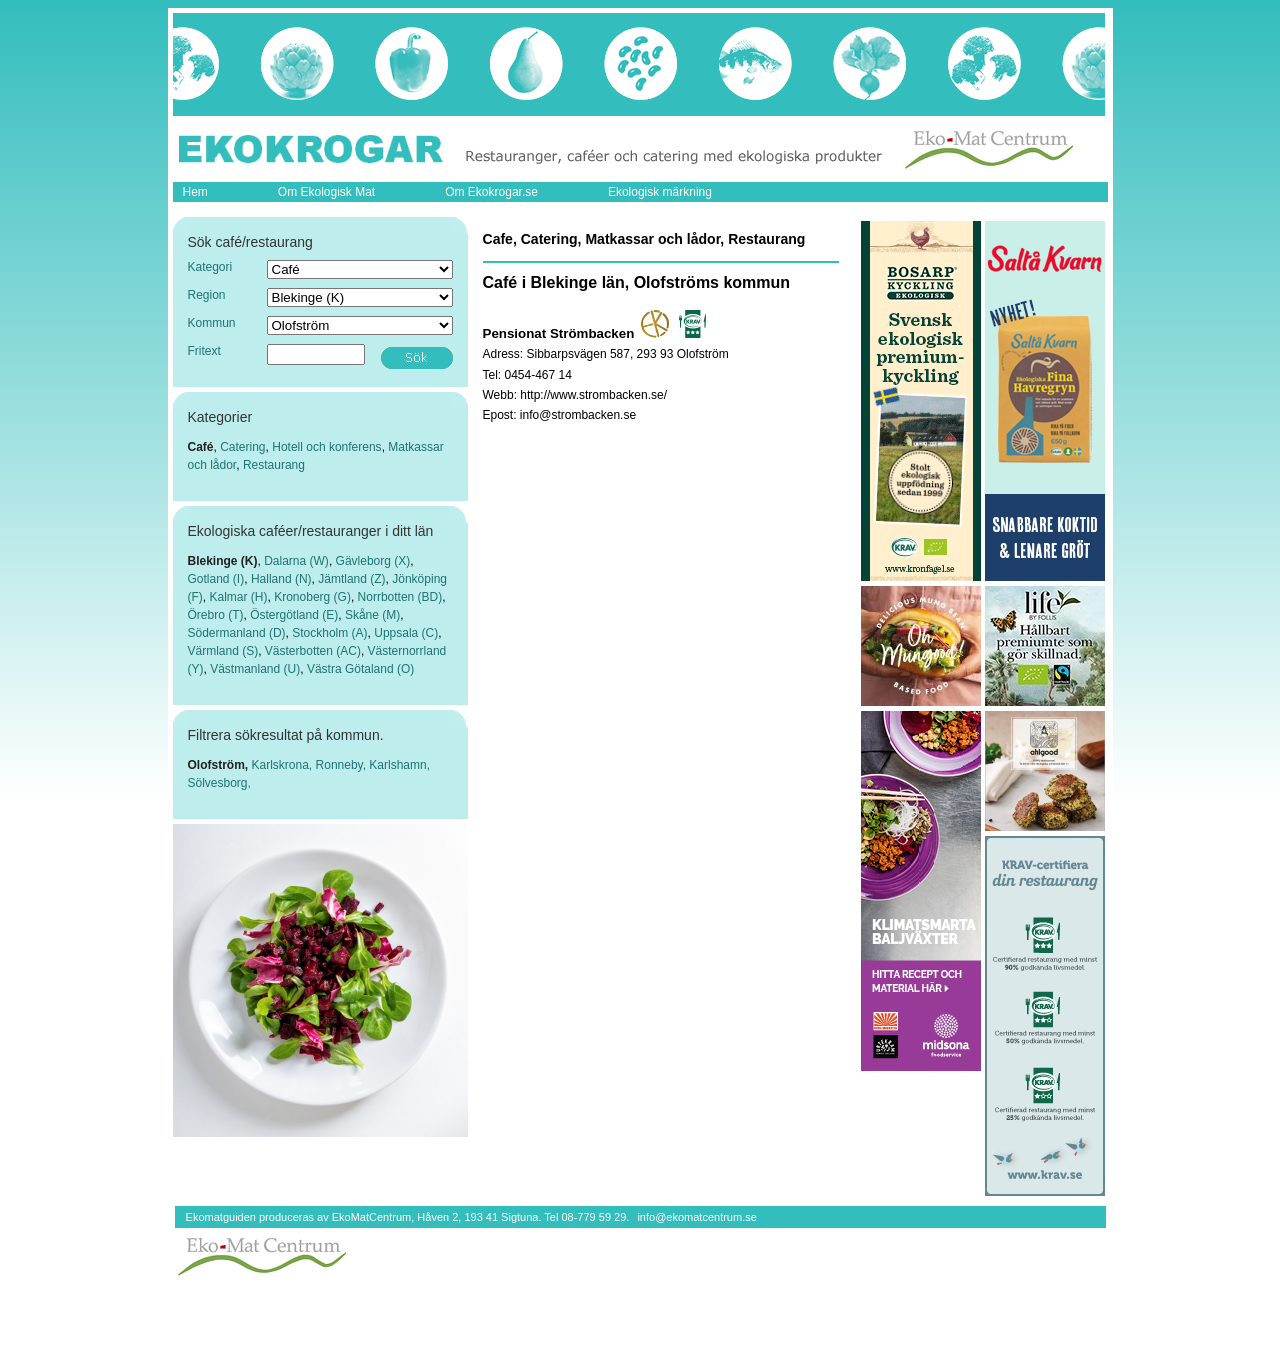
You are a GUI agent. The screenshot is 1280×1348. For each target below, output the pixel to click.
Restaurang (274, 465)
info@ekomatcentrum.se (696, 1217)
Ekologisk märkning (660, 192)
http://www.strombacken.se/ (593, 395)
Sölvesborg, (219, 783)
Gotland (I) (216, 579)
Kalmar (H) (239, 597)
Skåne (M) (372, 615)
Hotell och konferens (326, 447)
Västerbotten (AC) (313, 651)
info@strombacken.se (578, 415)
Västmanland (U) (255, 669)
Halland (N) (281, 579)
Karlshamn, (399, 765)
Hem (195, 192)
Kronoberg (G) (312, 597)
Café (201, 447)
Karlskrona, (284, 765)
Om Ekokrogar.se (491, 192)
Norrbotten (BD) (400, 597)
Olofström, (220, 765)
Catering (242, 447)
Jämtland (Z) (351, 579)
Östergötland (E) (294, 615)
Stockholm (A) (329, 633)
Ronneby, (343, 765)
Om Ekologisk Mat (326, 192)
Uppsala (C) (406, 633)
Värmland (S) (223, 651)
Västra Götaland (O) (360, 669)
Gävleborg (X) (373, 561)
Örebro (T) (216, 615)
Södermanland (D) (237, 633)
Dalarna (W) (296, 561)
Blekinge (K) (223, 561)
